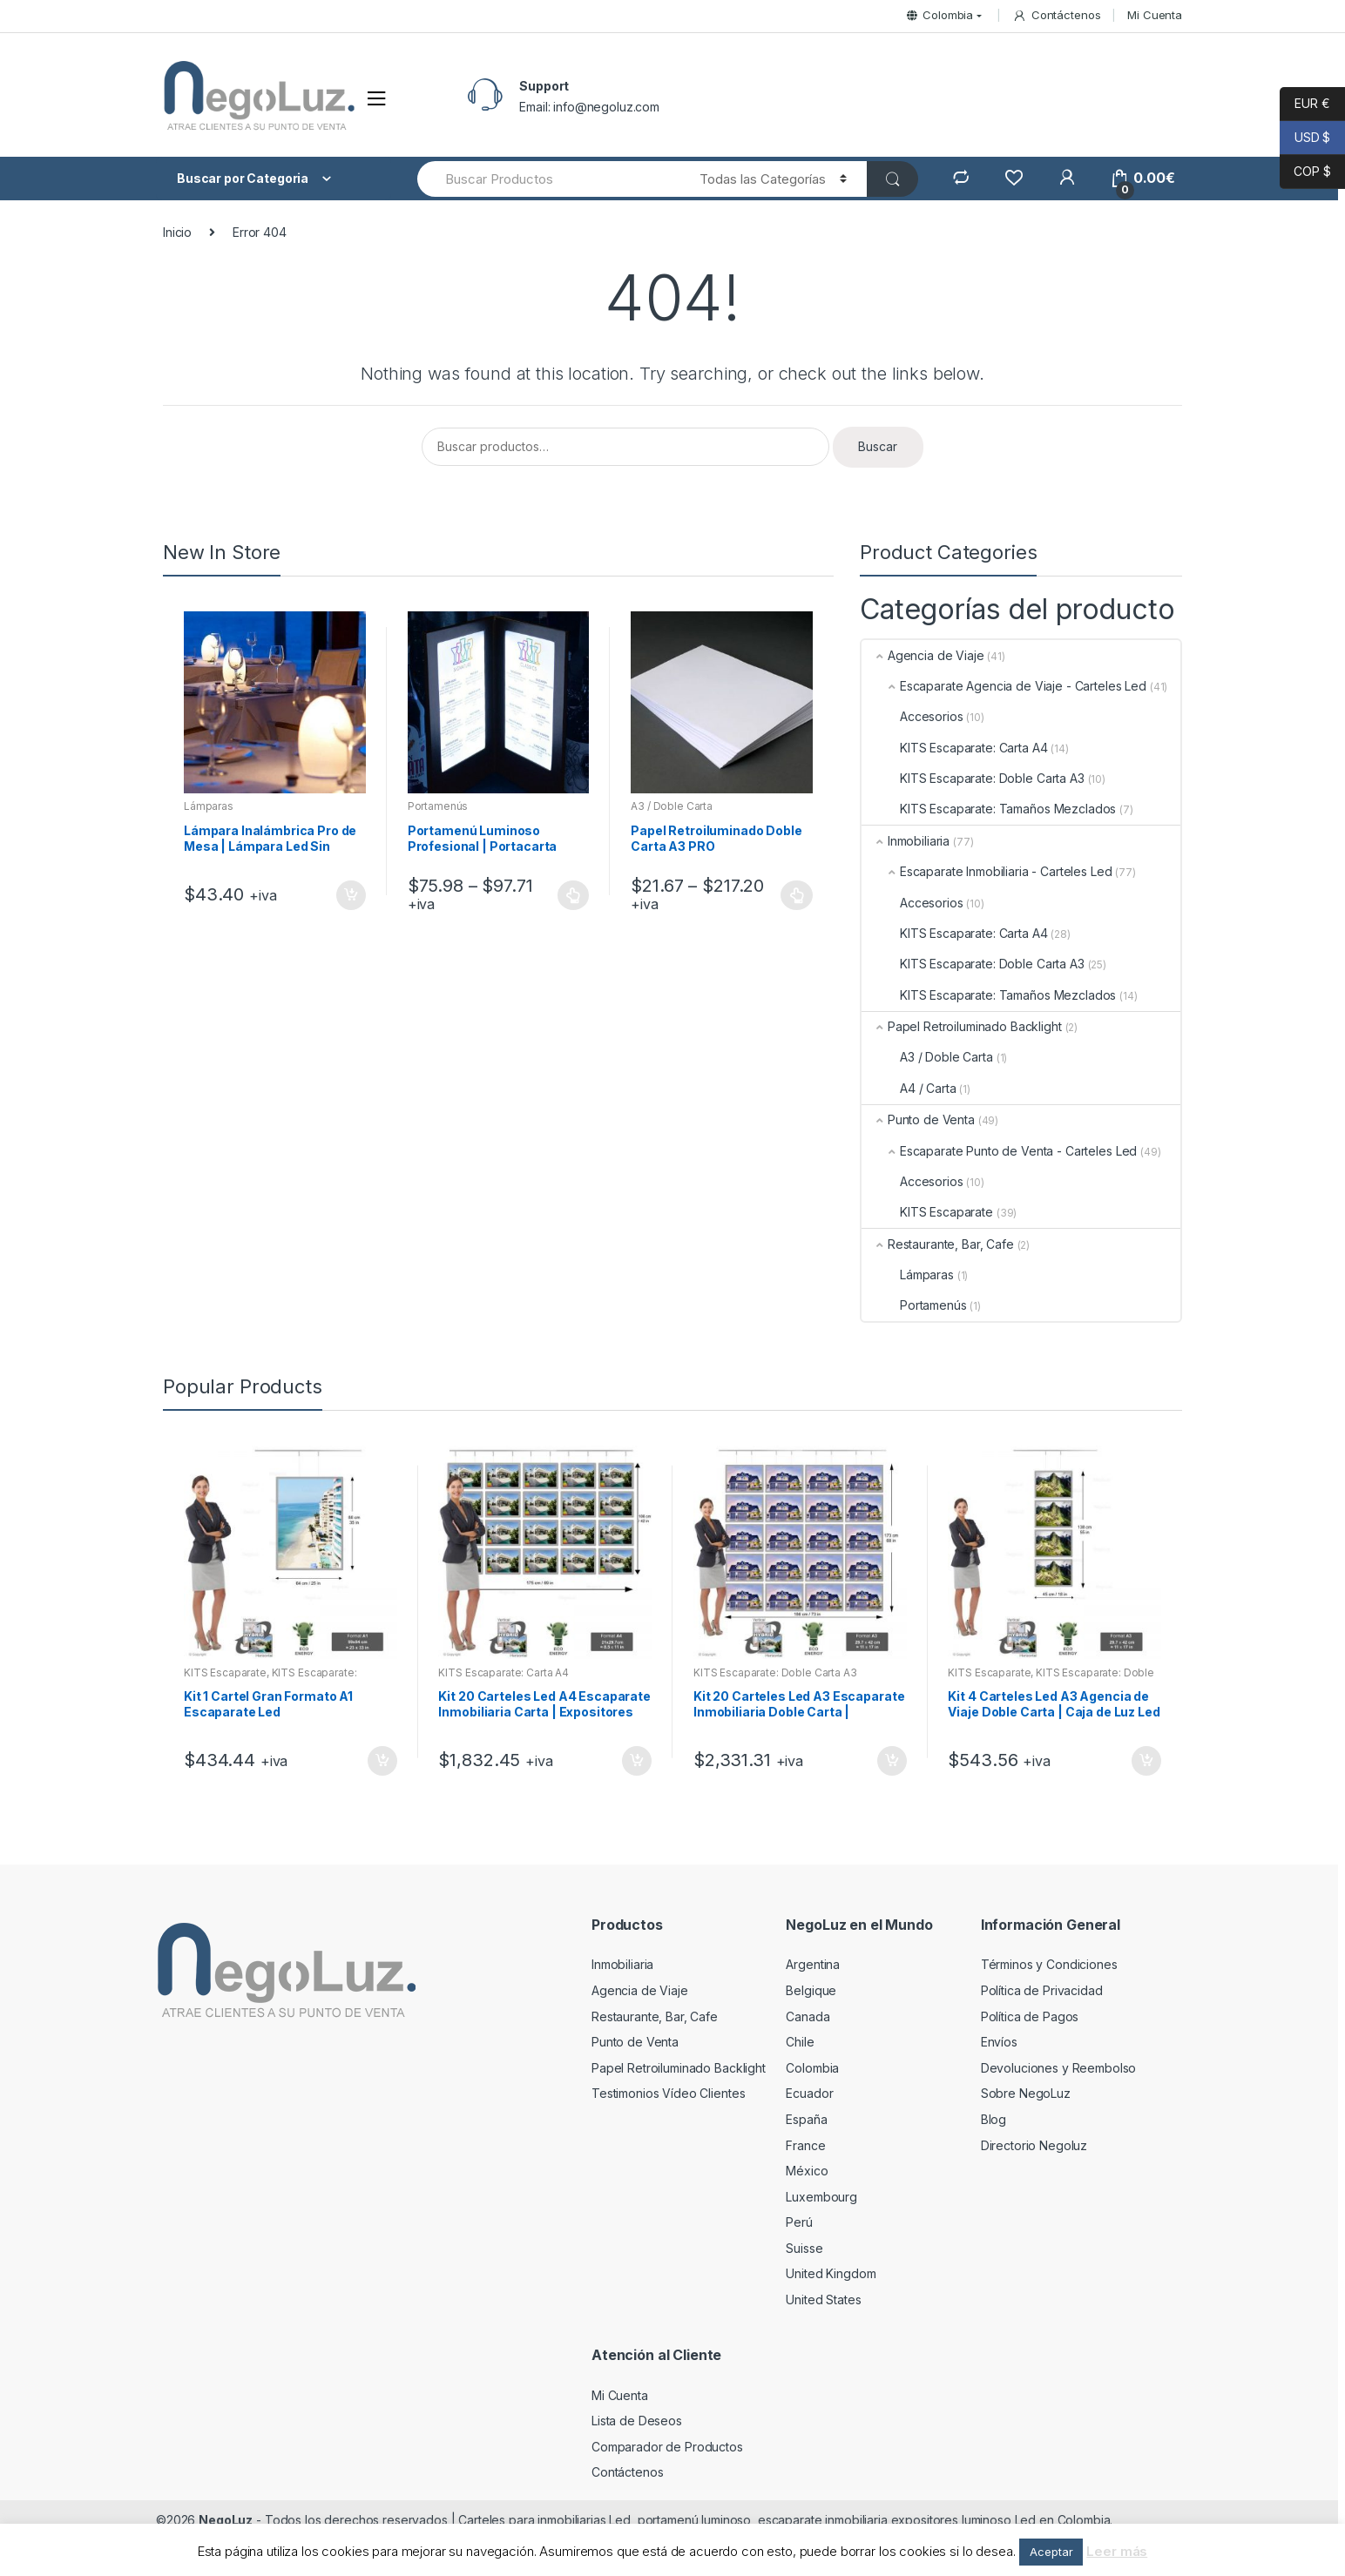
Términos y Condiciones (1049, 1964)
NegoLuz (226, 2519)
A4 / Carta (909, 1088)
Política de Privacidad (1042, 1990)
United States (823, 2299)
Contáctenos (1056, 15)
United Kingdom (830, 2273)
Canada (807, 2016)
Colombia (940, 15)
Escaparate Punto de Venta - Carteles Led (999, 1150)
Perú (799, 2222)
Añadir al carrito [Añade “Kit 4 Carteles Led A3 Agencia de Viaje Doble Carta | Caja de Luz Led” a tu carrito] (1145, 1761)
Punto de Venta (918, 1119)
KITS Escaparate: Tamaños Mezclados (989, 808)
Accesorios (912, 716)
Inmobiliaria (906, 840)
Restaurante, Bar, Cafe (938, 1244)
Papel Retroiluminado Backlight (962, 1026)
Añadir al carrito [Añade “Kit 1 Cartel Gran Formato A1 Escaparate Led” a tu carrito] (381, 1761)
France (805, 2145)
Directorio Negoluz (1034, 2145)
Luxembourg (821, 2196)
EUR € (1305, 104)
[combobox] (548, 179)
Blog (993, 2119)
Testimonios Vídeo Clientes (668, 2093)
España (806, 2119)
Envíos (999, 2041)
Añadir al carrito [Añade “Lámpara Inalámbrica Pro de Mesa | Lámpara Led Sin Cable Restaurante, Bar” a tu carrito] (350, 895)
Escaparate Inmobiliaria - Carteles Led (987, 871)
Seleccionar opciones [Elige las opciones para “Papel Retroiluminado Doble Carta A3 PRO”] (797, 895)
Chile (800, 2041)
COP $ (1305, 172)
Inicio (177, 232)
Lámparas (208, 806)
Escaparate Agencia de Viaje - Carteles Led (1004, 685)
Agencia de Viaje (923, 655)
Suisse (804, 2248)
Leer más (1116, 2551)
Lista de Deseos (636, 2420)
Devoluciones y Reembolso (1059, 2067)
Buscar (877, 446)
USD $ (1305, 138)
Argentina (813, 1964)
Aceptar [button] (1051, 2552)
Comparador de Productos (667, 2446)
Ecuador (809, 2093)
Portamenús (438, 806)
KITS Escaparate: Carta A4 (955, 747)
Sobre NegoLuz (1026, 2093)
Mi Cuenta (1154, 15)
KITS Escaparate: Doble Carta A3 (973, 778)
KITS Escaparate (927, 1211)
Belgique (811, 1990)
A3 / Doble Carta (672, 806)
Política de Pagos (1030, 2016)
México (807, 2170)
